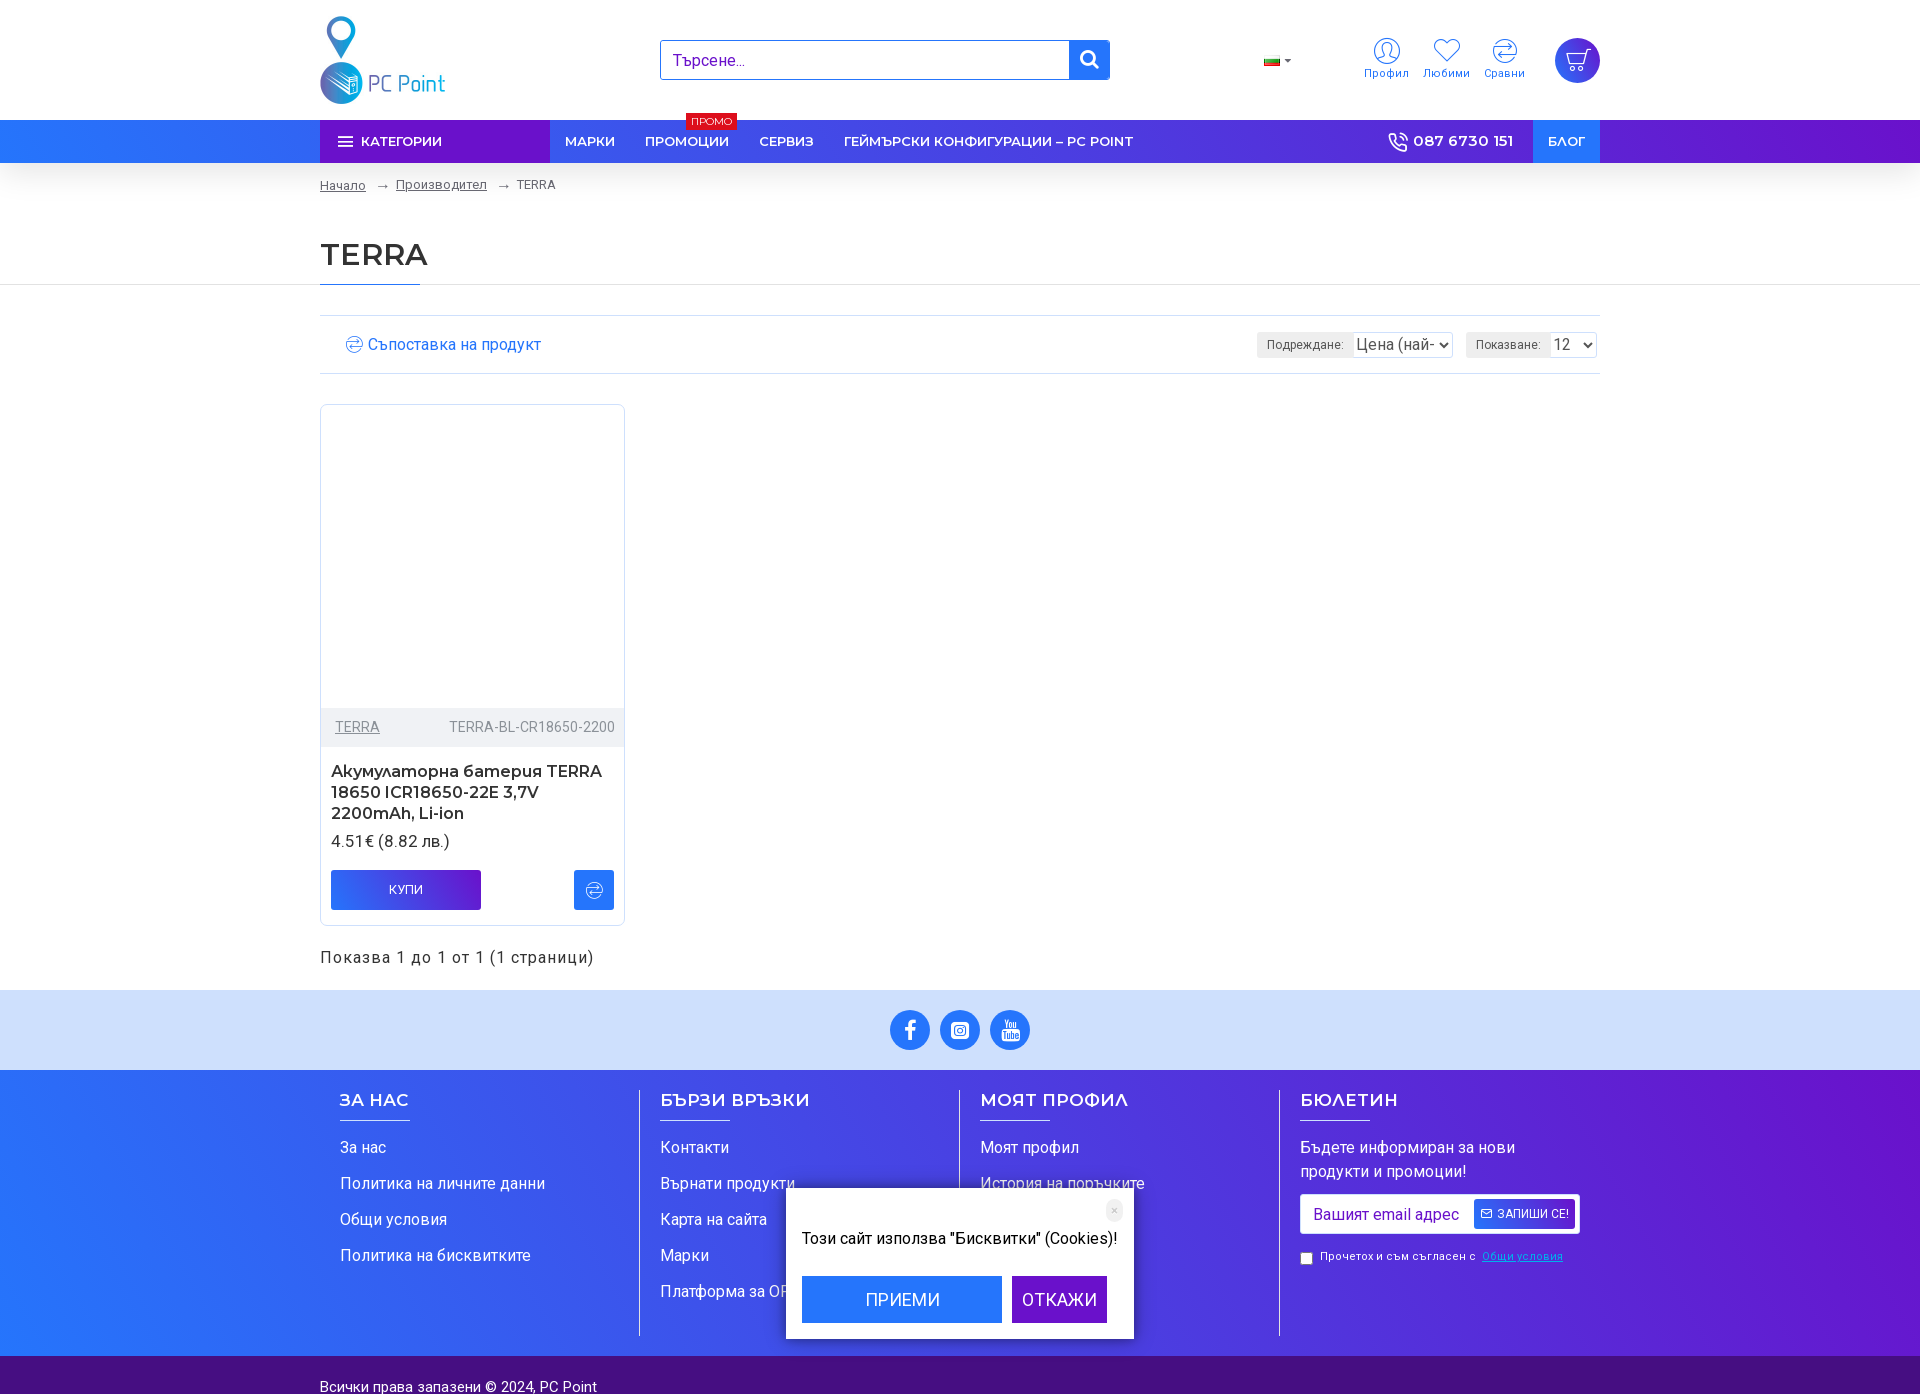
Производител (441, 184)
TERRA (357, 727)
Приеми (902, 1299)
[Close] (1114, 1210)
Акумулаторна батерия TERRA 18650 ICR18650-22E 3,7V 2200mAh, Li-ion (466, 792)
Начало (343, 185)
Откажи (1059, 1299)
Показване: (1514, 345)
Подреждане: (1215, 345)
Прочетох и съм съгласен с (1433, 1257)
